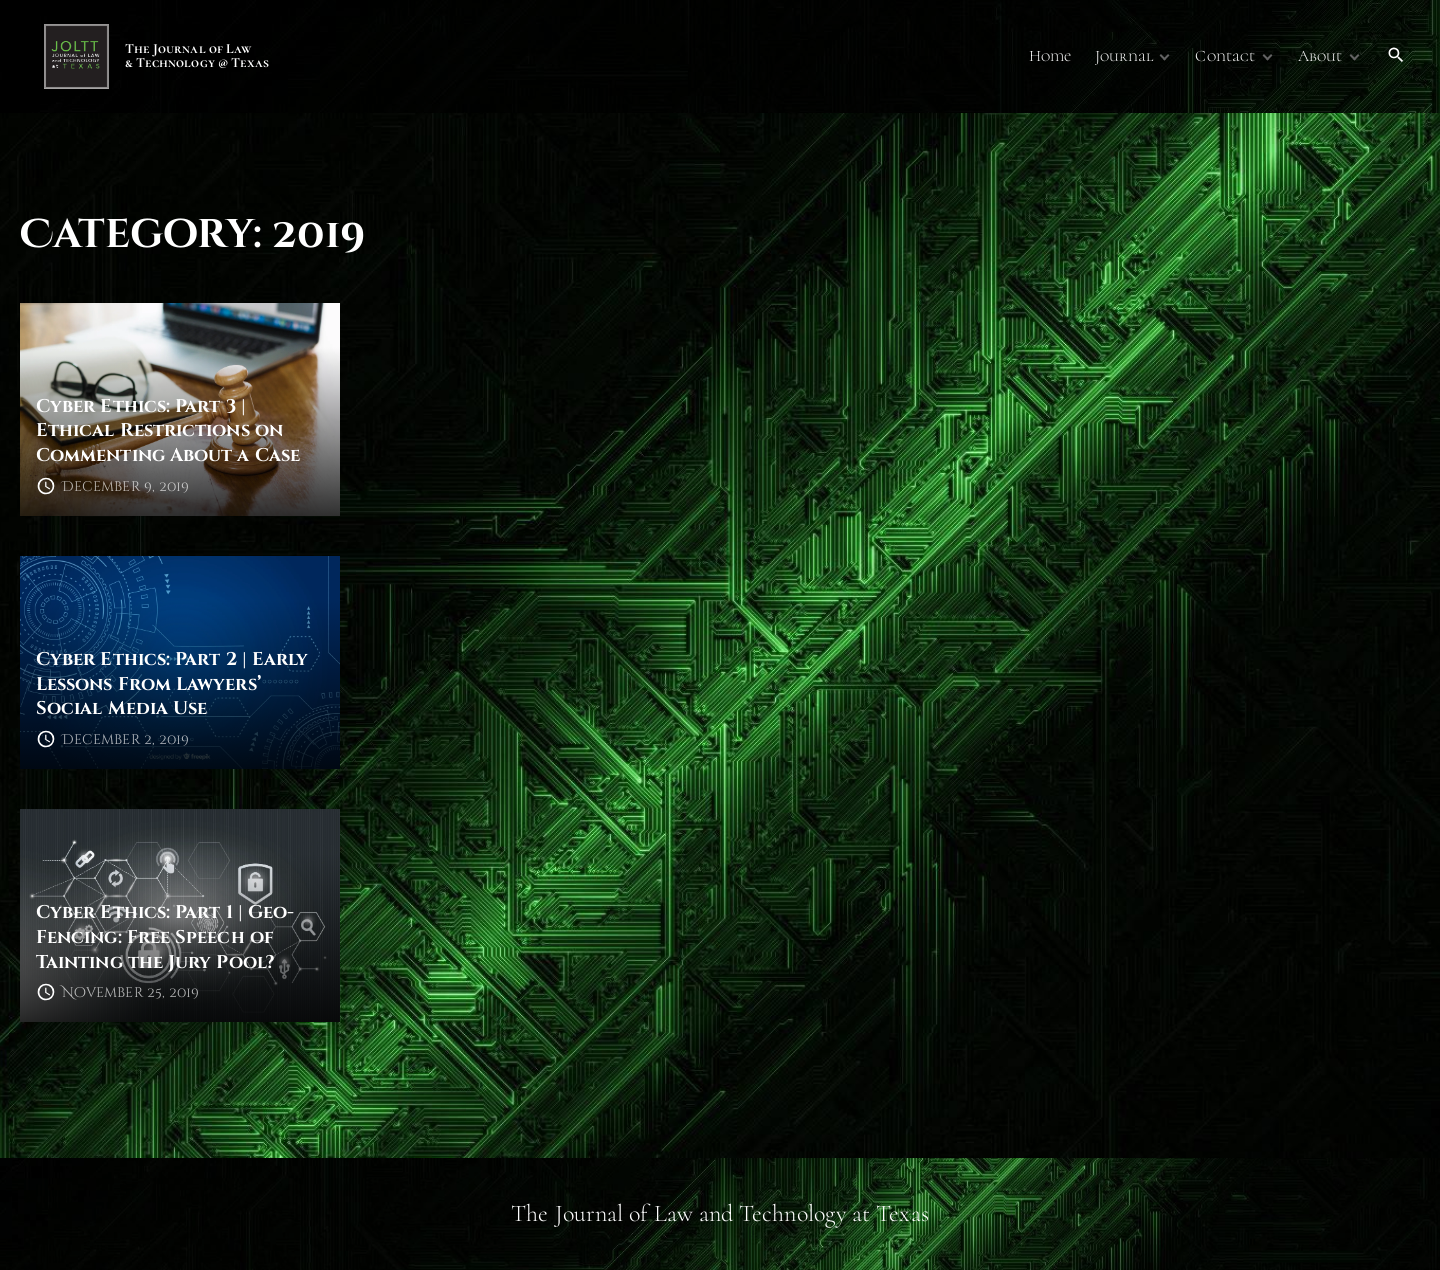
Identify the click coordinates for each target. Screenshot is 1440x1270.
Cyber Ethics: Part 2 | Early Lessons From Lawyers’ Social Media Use (172, 684)
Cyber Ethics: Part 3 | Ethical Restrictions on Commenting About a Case (168, 431)
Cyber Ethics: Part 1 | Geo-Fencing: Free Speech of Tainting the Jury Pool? (165, 937)
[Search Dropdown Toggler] (1396, 56)
